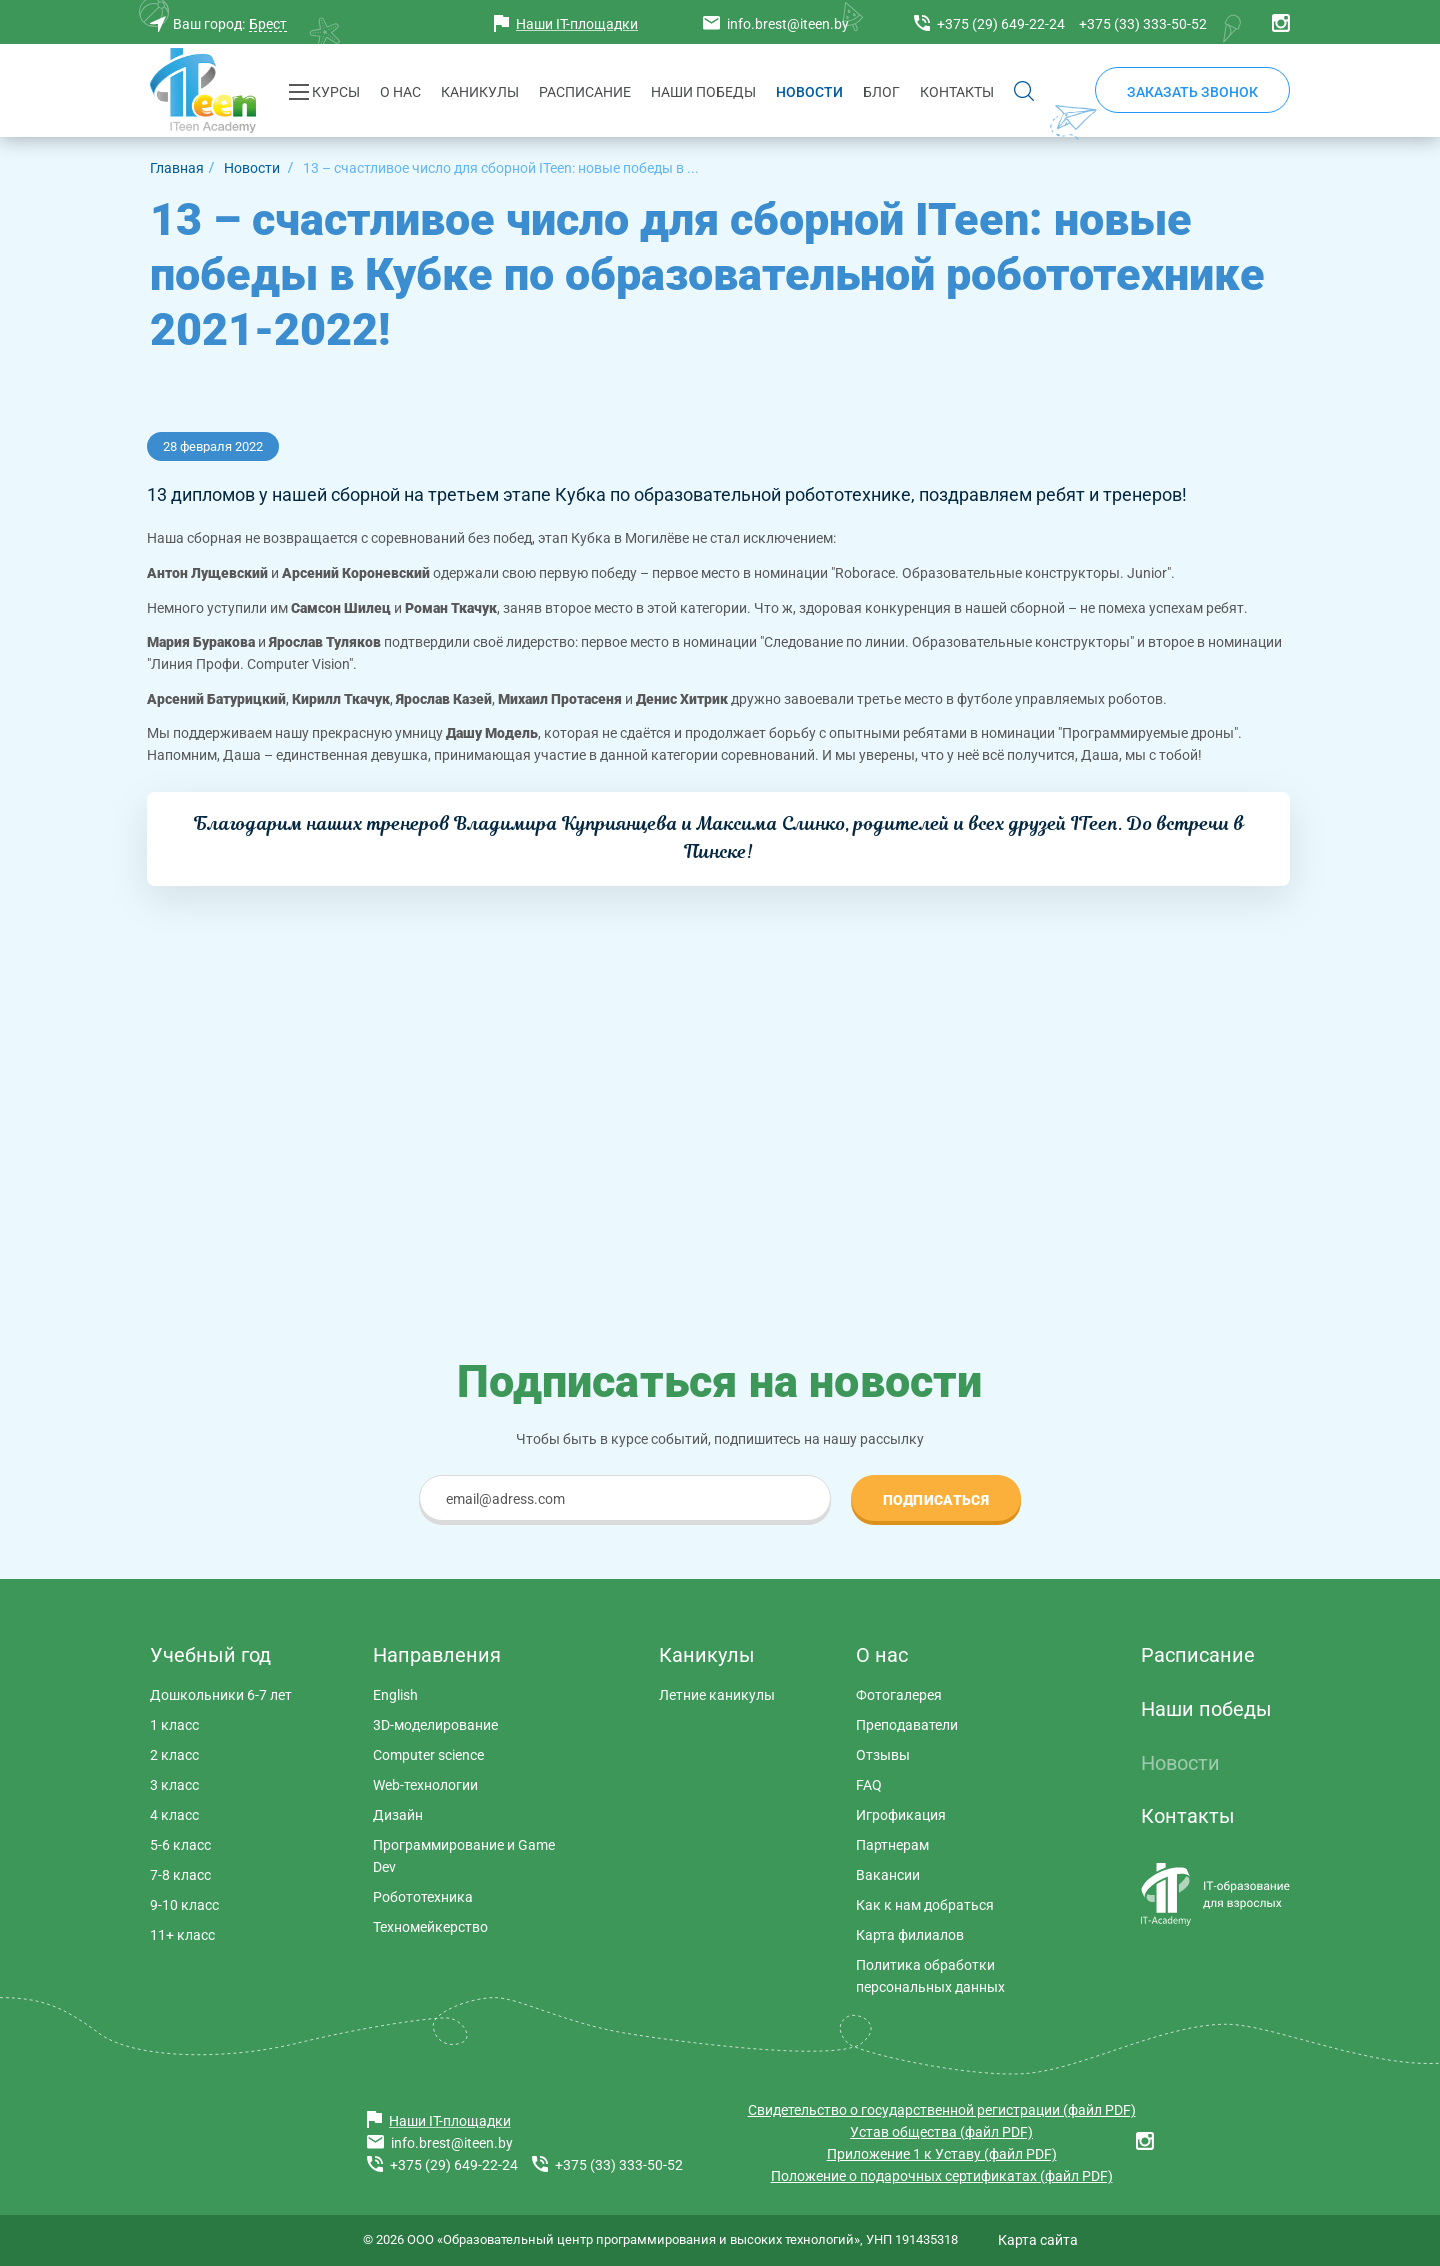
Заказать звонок (1192, 92)
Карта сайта (1038, 2240)
